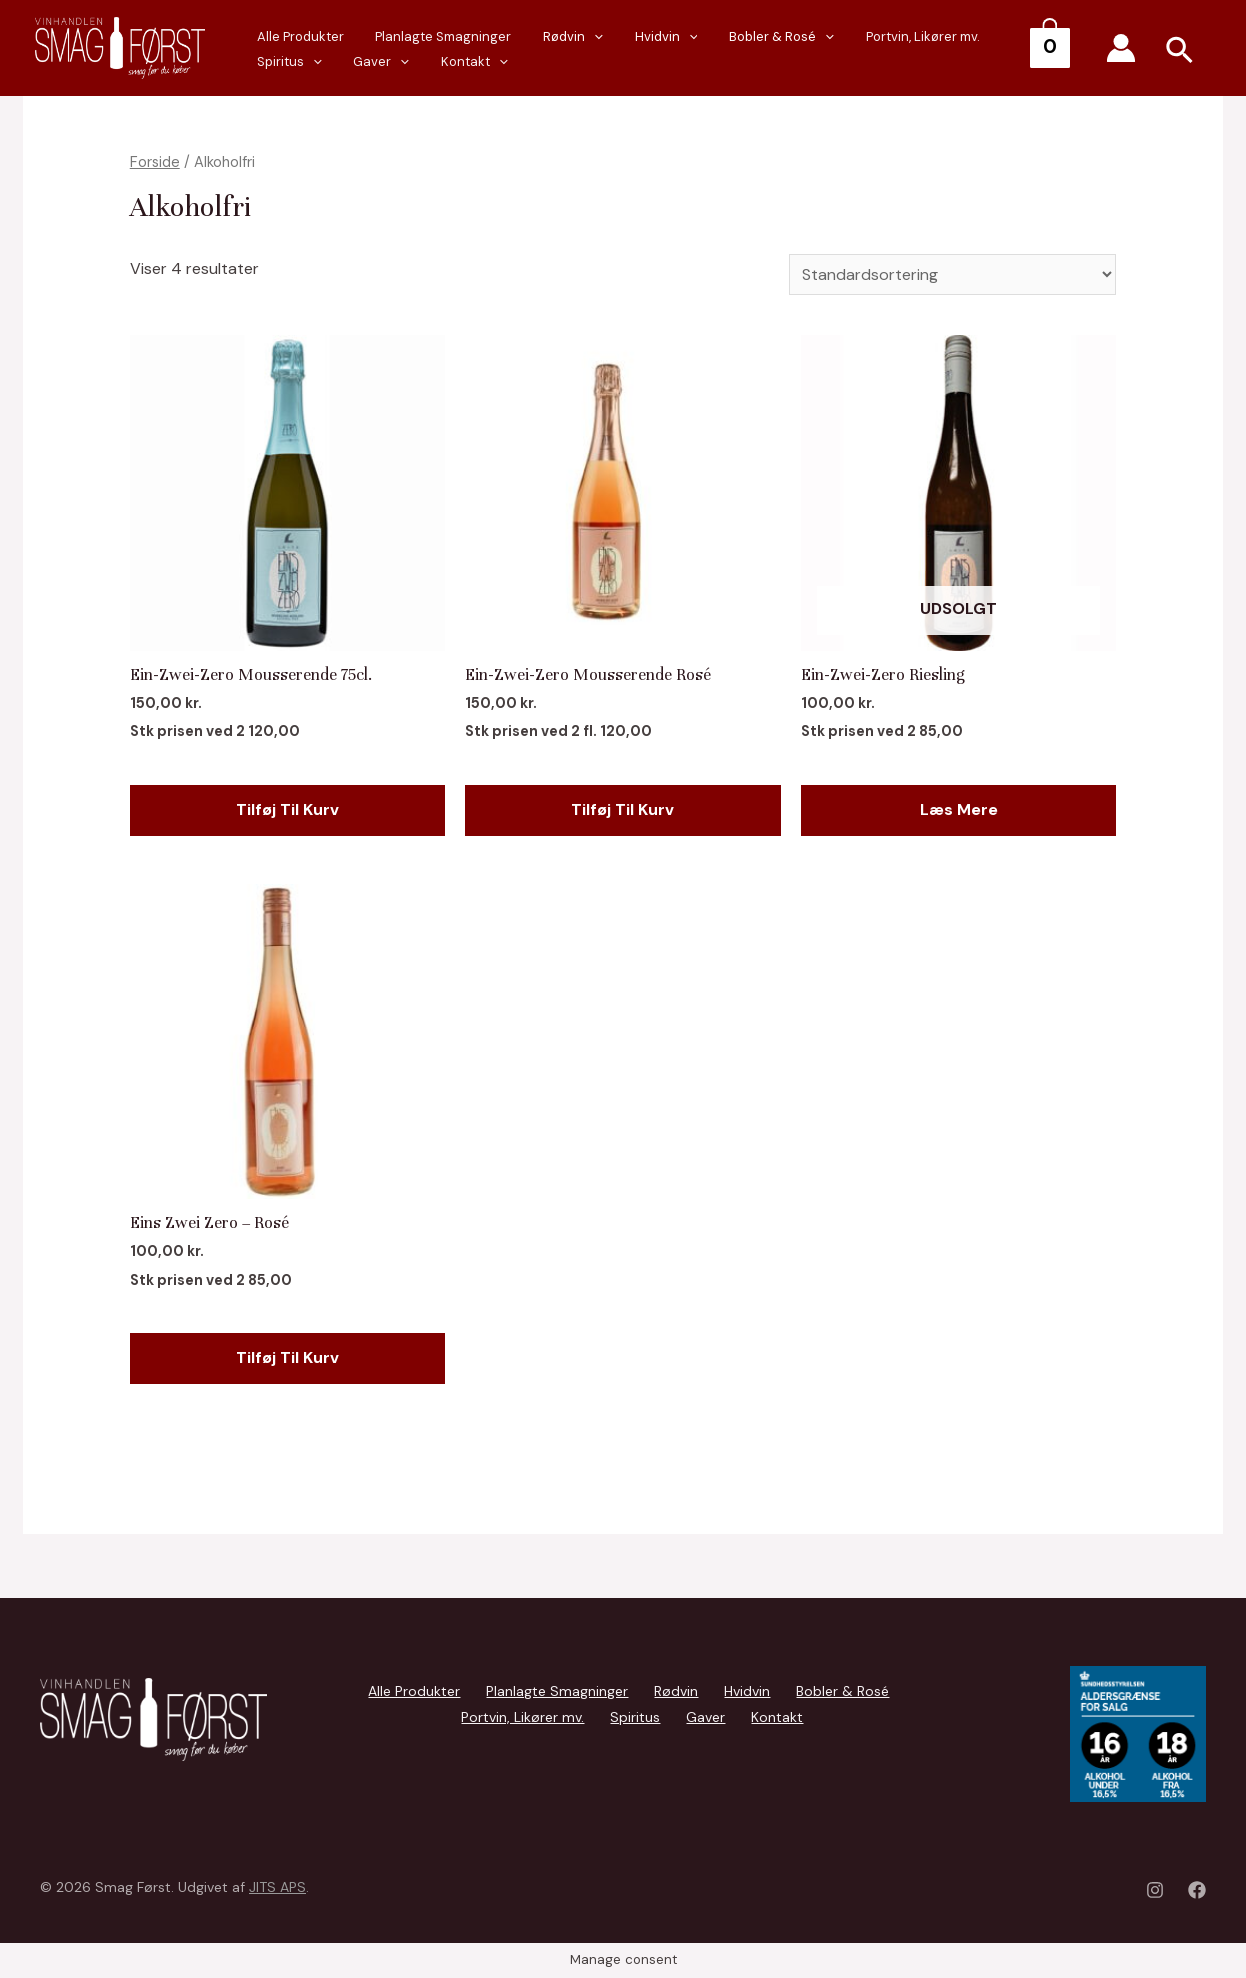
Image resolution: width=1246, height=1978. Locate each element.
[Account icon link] (1121, 48)
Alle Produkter (414, 1691)
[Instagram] (1155, 1890)
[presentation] (298, 62)
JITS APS (277, 1887)
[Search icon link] (1180, 53)
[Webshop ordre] (952, 274)
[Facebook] (1197, 1890)
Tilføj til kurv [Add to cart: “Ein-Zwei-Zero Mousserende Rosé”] (622, 809)
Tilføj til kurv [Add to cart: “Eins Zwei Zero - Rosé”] (287, 1357)
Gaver (279, 62)
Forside (155, 162)
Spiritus (967, 37)
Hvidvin (625, 37)
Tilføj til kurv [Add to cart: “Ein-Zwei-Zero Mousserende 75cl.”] (287, 809)
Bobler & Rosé (729, 37)
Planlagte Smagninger (426, 36)
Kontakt (360, 62)
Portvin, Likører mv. (858, 36)
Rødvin (544, 37)
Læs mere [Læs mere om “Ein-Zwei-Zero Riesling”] (959, 809)
